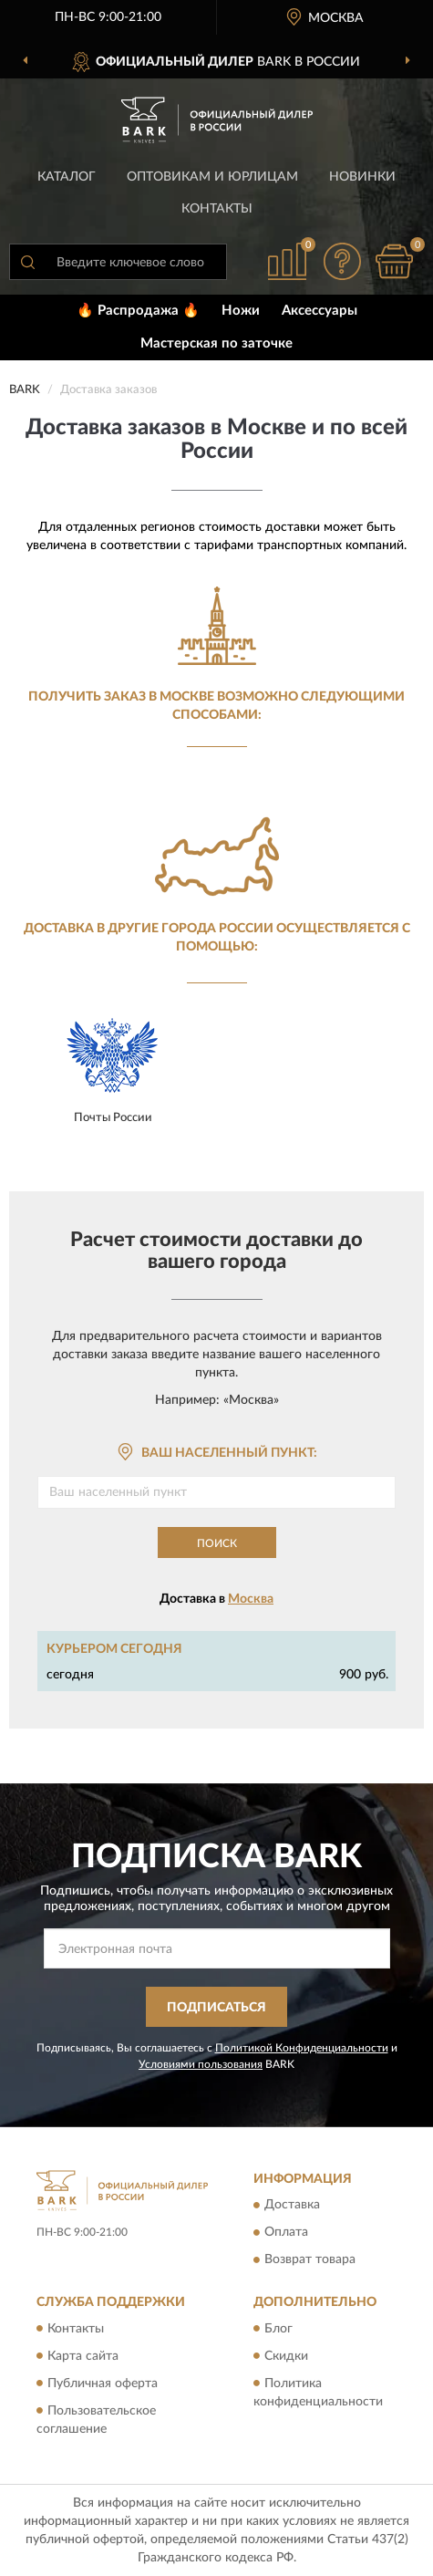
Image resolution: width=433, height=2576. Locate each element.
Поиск (217, 1543)
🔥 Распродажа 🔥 (138, 310)
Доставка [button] (292, 2205)
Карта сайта (83, 2356)
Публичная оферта (102, 2383)
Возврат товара (310, 2260)
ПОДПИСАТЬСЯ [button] (216, 2007)
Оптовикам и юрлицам (212, 177)
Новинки (362, 177)
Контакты (217, 209)
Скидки (286, 2356)
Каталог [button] (66, 177)
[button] (342, 261)
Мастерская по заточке (216, 343)
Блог (278, 2328)
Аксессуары (319, 310)
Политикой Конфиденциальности (301, 2047)
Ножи (241, 310)
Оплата (286, 2233)
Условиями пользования (201, 2064)
